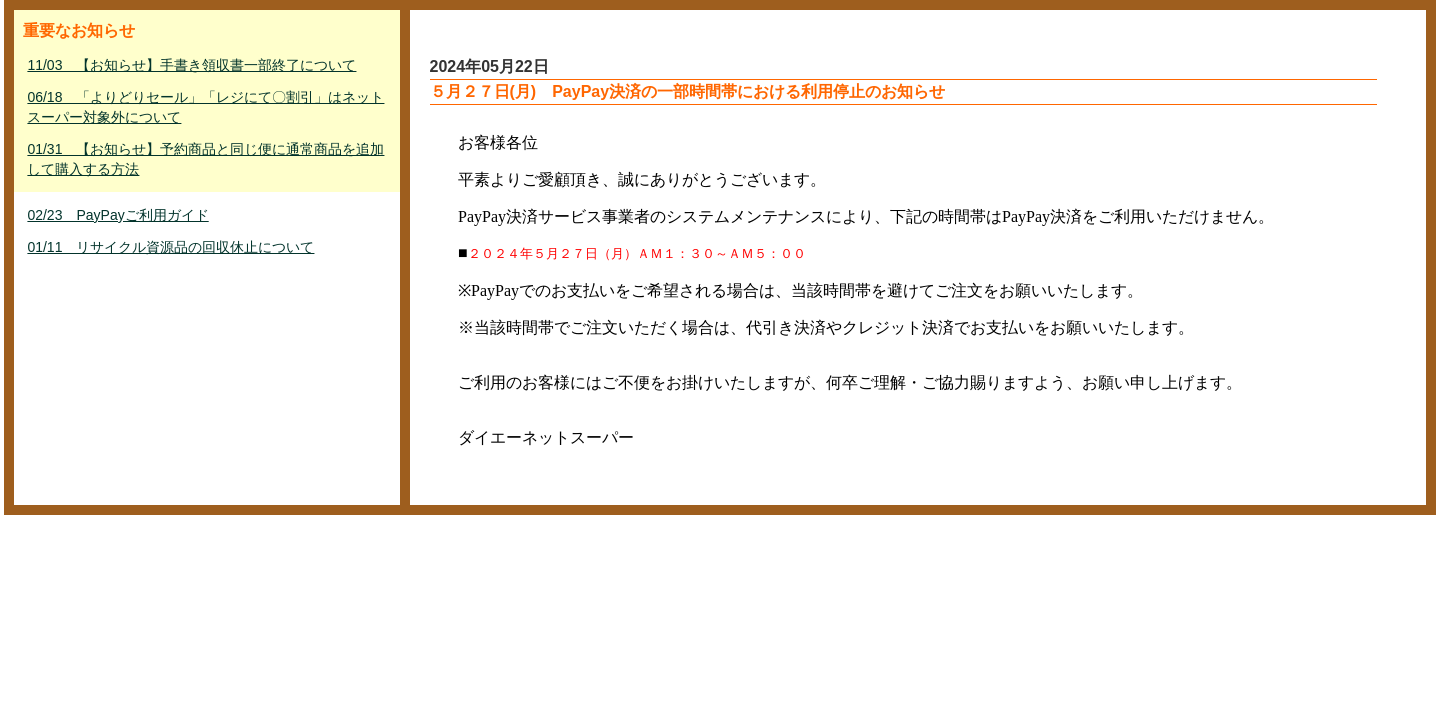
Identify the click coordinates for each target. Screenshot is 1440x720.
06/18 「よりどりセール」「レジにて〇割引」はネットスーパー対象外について (205, 107)
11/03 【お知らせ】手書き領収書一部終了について (191, 65)
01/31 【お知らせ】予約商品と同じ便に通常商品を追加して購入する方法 (205, 159)
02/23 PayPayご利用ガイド (117, 215)
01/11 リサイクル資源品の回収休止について (170, 247)
